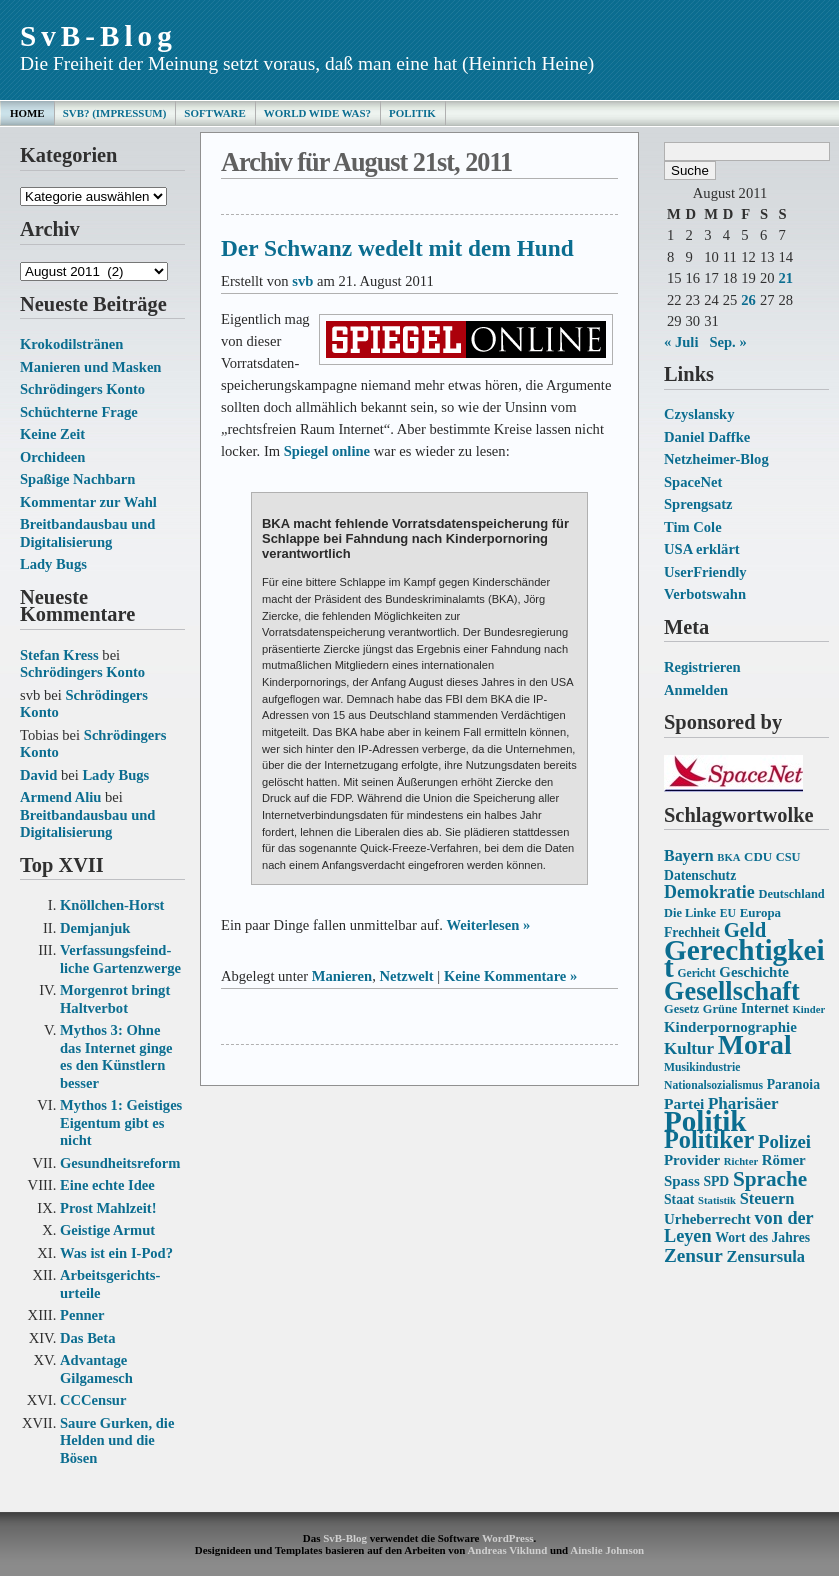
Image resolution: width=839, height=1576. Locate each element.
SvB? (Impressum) (115, 113)
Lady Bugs (53, 564)
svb (302, 281)
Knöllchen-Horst (112, 905)
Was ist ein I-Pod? (116, 1253)
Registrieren (702, 667)
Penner (82, 1315)
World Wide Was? (317, 113)
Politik (412, 113)
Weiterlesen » (488, 925)
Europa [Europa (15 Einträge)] (760, 912)
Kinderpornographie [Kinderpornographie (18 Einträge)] (730, 1027)
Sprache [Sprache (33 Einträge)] (770, 1179)
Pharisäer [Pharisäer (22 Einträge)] (743, 1103)
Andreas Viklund (507, 1550)
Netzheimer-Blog (716, 459)
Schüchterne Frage (79, 412)
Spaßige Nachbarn (77, 479)
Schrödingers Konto (82, 389)
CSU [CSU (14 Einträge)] (788, 857)
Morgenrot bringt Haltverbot (115, 999)
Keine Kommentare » (510, 976)
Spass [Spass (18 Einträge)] (682, 1181)
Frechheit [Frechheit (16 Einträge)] (692, 932)
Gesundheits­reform (120, 1163)
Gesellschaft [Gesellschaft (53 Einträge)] (732, 991)
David (38, 775)
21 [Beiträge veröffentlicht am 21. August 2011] (785, 278)
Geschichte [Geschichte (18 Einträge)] (754, 972)
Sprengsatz (698, 504)
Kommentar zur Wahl (88, 502)
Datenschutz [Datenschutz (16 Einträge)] (700, 875)
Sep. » (727, 342)
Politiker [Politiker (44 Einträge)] (709, 1139)
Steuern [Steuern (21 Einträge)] (767, 1198)
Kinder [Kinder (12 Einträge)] (809, 1009)
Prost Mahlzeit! (108, 1208)
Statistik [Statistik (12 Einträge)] (717, 1200)
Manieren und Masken (90, 367)
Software (214, 113)
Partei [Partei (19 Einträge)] (684, 1103)
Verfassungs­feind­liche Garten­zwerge (120, 959)
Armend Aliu (60, 797)
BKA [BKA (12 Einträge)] (728, 857)
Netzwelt (406, 976)
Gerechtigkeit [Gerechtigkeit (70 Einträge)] (744, 959)
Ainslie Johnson (607, 1550)
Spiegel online (327, 451)
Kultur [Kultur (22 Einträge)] (689, 1048)
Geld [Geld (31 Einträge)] (745, 930)
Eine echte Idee (107, 1185)
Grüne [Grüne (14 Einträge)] (720, 1009)
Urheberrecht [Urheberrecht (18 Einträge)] (707, 1219)
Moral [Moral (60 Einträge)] (755, 1044)
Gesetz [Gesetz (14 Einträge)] (681, 1009)
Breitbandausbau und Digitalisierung (87, 533)
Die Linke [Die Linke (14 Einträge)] (690, 913)
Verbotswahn (705, 594)
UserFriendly (705, 572)
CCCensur (93, 1400)
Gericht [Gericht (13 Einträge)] (696, 973)
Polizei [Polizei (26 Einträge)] (784, 1141)
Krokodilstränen (71, 344)
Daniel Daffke (707, 437)
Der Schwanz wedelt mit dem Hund (397, 248)
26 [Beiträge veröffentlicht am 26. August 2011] (748, 300)
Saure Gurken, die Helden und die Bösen (117, 1440)
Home (27, 113)
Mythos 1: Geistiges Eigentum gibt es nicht (121, 1122)
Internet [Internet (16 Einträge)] (765, 1008)
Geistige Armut (107, 1230)
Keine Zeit (52, 434)
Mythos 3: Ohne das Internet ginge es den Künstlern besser (116, 1056)
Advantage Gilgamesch (96, 1369)
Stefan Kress (59, 655)
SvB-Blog (98, 36)
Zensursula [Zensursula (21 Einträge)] (765, 1256)
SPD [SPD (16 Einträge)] (716, 1181)
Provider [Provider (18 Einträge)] (692, 1160)
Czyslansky (699, 414)
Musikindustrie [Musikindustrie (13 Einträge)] (702, 1067)
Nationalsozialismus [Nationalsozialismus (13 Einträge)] (713, 1085)
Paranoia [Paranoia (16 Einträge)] (793, 1084)
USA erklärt (702, 549)
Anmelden (696, 690)
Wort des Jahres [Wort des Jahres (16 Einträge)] (762, 1237)
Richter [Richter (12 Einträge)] (741, 1161)
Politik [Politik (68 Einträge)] (705, 1121)
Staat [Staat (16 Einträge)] (679, 1199)
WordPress (507, 1538)
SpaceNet (693, 482)
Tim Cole (693, 527)
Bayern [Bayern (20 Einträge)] (689, 855)
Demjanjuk (95, 928)
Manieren (342, 976)
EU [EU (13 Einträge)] (728, 913)
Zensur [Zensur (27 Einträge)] (693, 1255)
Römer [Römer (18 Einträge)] (784, 1160)
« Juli (681, 342)
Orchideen (52, 457)
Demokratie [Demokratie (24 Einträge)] (709, 892)
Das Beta (87, 1338)
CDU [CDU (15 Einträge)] (758, 856)
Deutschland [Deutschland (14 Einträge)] (791, 894)
